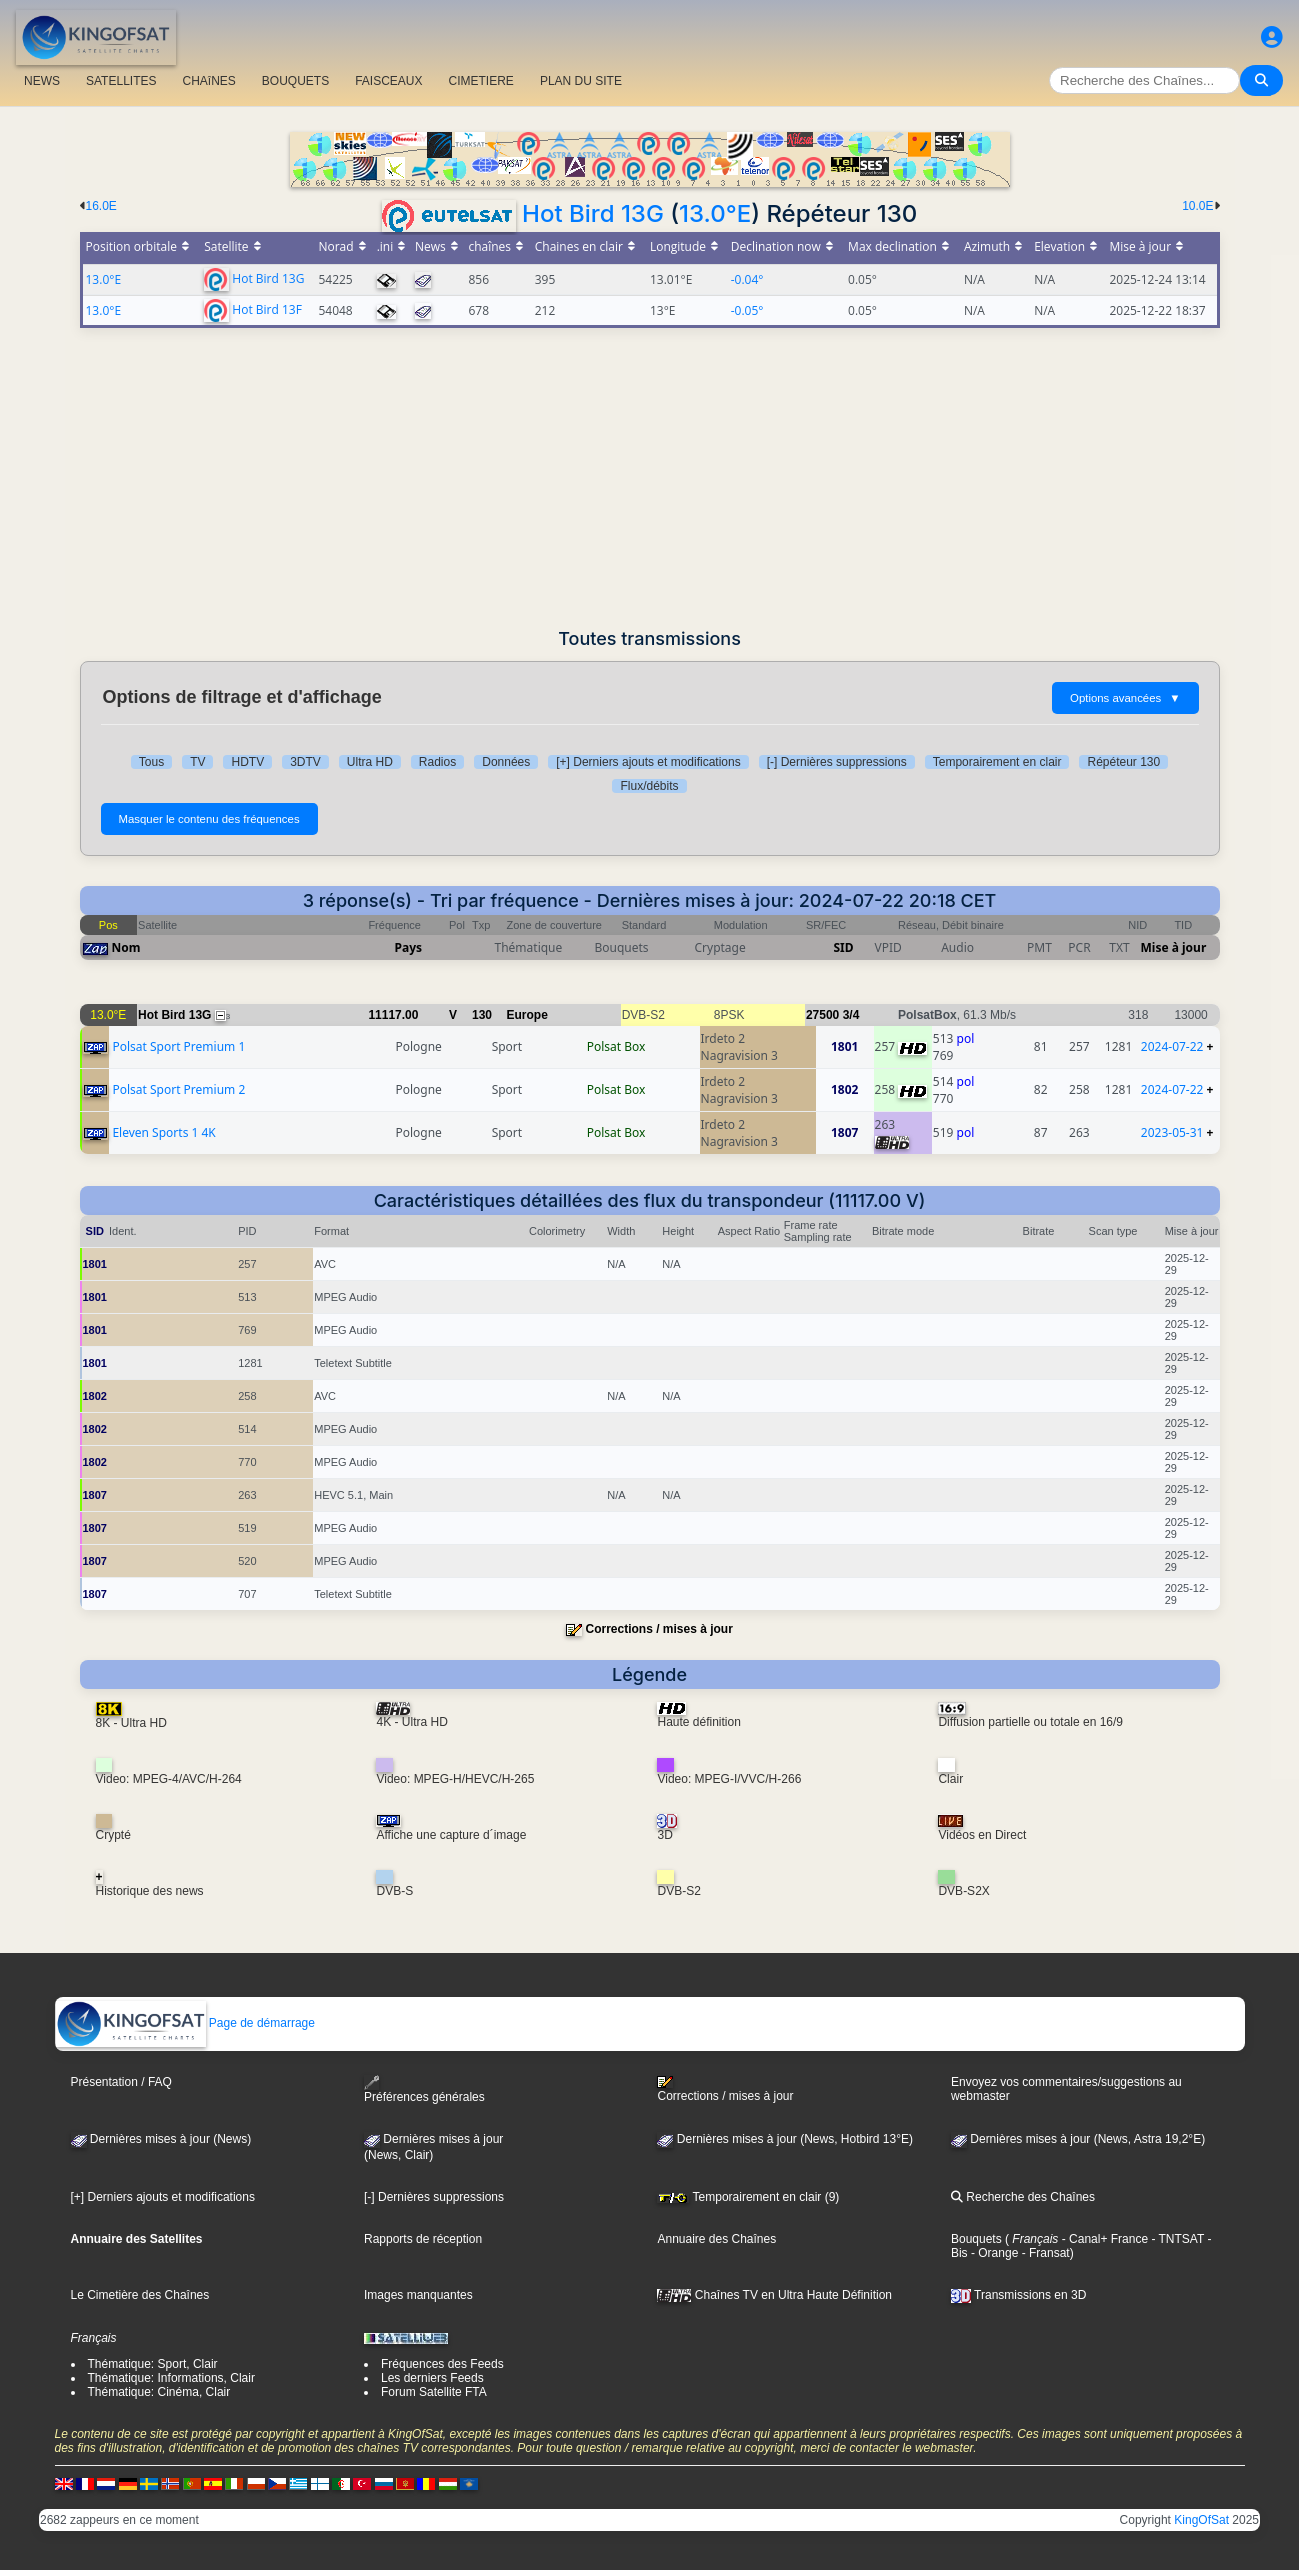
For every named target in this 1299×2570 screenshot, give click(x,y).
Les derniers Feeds (432, 2378)
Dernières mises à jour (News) (161, 2139)
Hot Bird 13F (267, 308)
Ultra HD (370, 762)
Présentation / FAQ (121, 2082)
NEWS (42, 81)
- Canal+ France (1103, 2239)
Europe (527, 1015)
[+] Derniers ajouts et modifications (648, 762)
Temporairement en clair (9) (748, 2197)
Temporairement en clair (997, 762)
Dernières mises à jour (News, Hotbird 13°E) (785, 2139)
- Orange (993, 2253)
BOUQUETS (295, 81)
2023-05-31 (1172, 1132)
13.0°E (715, 213)
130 (482, 1015)
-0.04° (747, 279)
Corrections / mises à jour (658, 1629)
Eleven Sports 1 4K (163, 1132)
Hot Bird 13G (593, 213)
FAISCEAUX (388, 81)
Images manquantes (418, 2295)
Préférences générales (424, 2089)
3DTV (305, 762)
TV (197, 762)
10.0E (1197, 206)
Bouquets (976, 2239)
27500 (822, 1015)
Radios (437, 762)
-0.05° (747, 310)
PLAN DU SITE (581, 81)
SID (843, 947)
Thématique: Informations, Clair (171, 2378)
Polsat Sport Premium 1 (178, 1046)
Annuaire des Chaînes (716, 2239)
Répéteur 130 (1123, 762)
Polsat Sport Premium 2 (178, 1089)
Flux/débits (649, 786)
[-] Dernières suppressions (837, 762)
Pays (409, 947)
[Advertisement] (650, 478)
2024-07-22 (1172, 1046)
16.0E (101, 206)
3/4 (851, 1015)
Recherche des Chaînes (1023, 2197)
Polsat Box (616, 1046)
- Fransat (1043, 2253)
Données (506, 762)
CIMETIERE (481, 81)
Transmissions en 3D (1018, 2295)
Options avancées (1125, 698)
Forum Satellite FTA (434, 2392)
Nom (126, 947)
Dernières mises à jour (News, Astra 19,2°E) (1078, 2139)
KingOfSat (1201, 2520)
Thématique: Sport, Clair (153, 2364)
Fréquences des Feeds (442, 2364)
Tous (151, 762)
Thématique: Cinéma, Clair (159, 2392)
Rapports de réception (423, 2239)
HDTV (247, 762)
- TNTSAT (1176, 2239)
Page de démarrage (185, 2023)
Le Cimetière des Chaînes (140, 2295)
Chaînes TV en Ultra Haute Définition (774, 2295)
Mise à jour (1174, 947)
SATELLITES (121, 81)
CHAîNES (208, 81)
